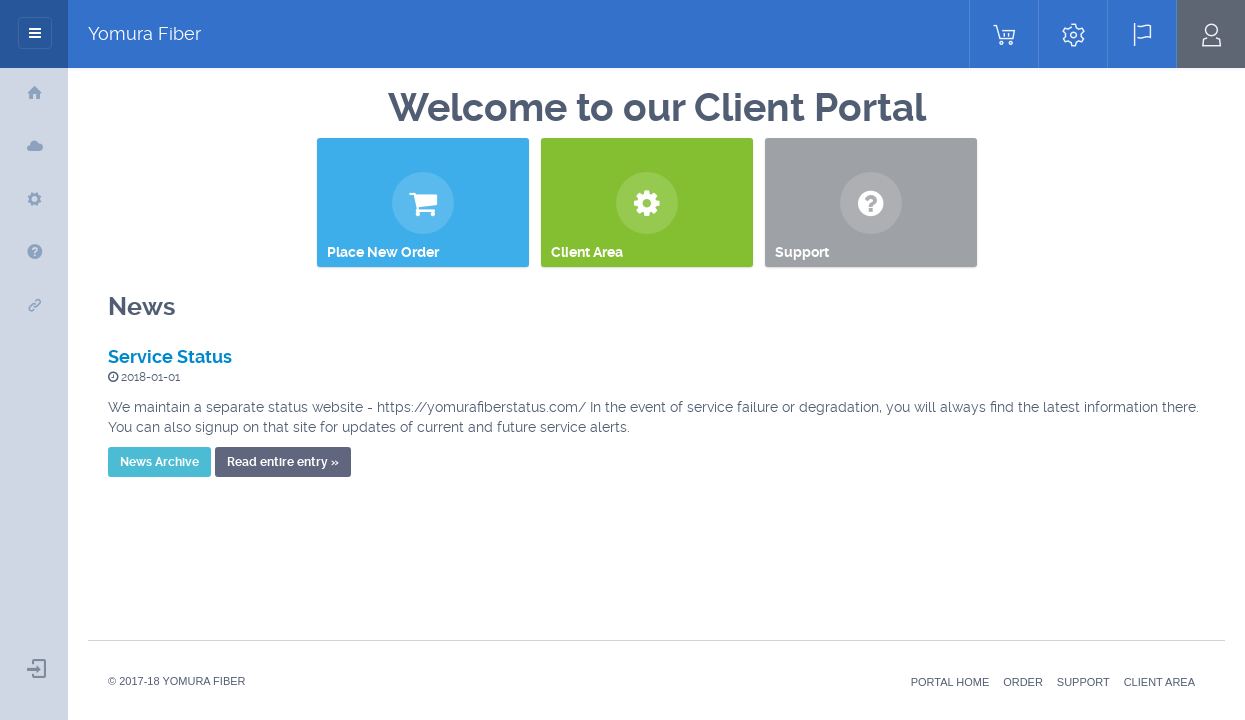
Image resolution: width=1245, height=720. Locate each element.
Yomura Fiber (144, 33)
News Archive (159, 462)
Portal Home (950, 682)
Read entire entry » (283, 462)
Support (1083, 682)
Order (1023, 682)
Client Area (1159, 682)
